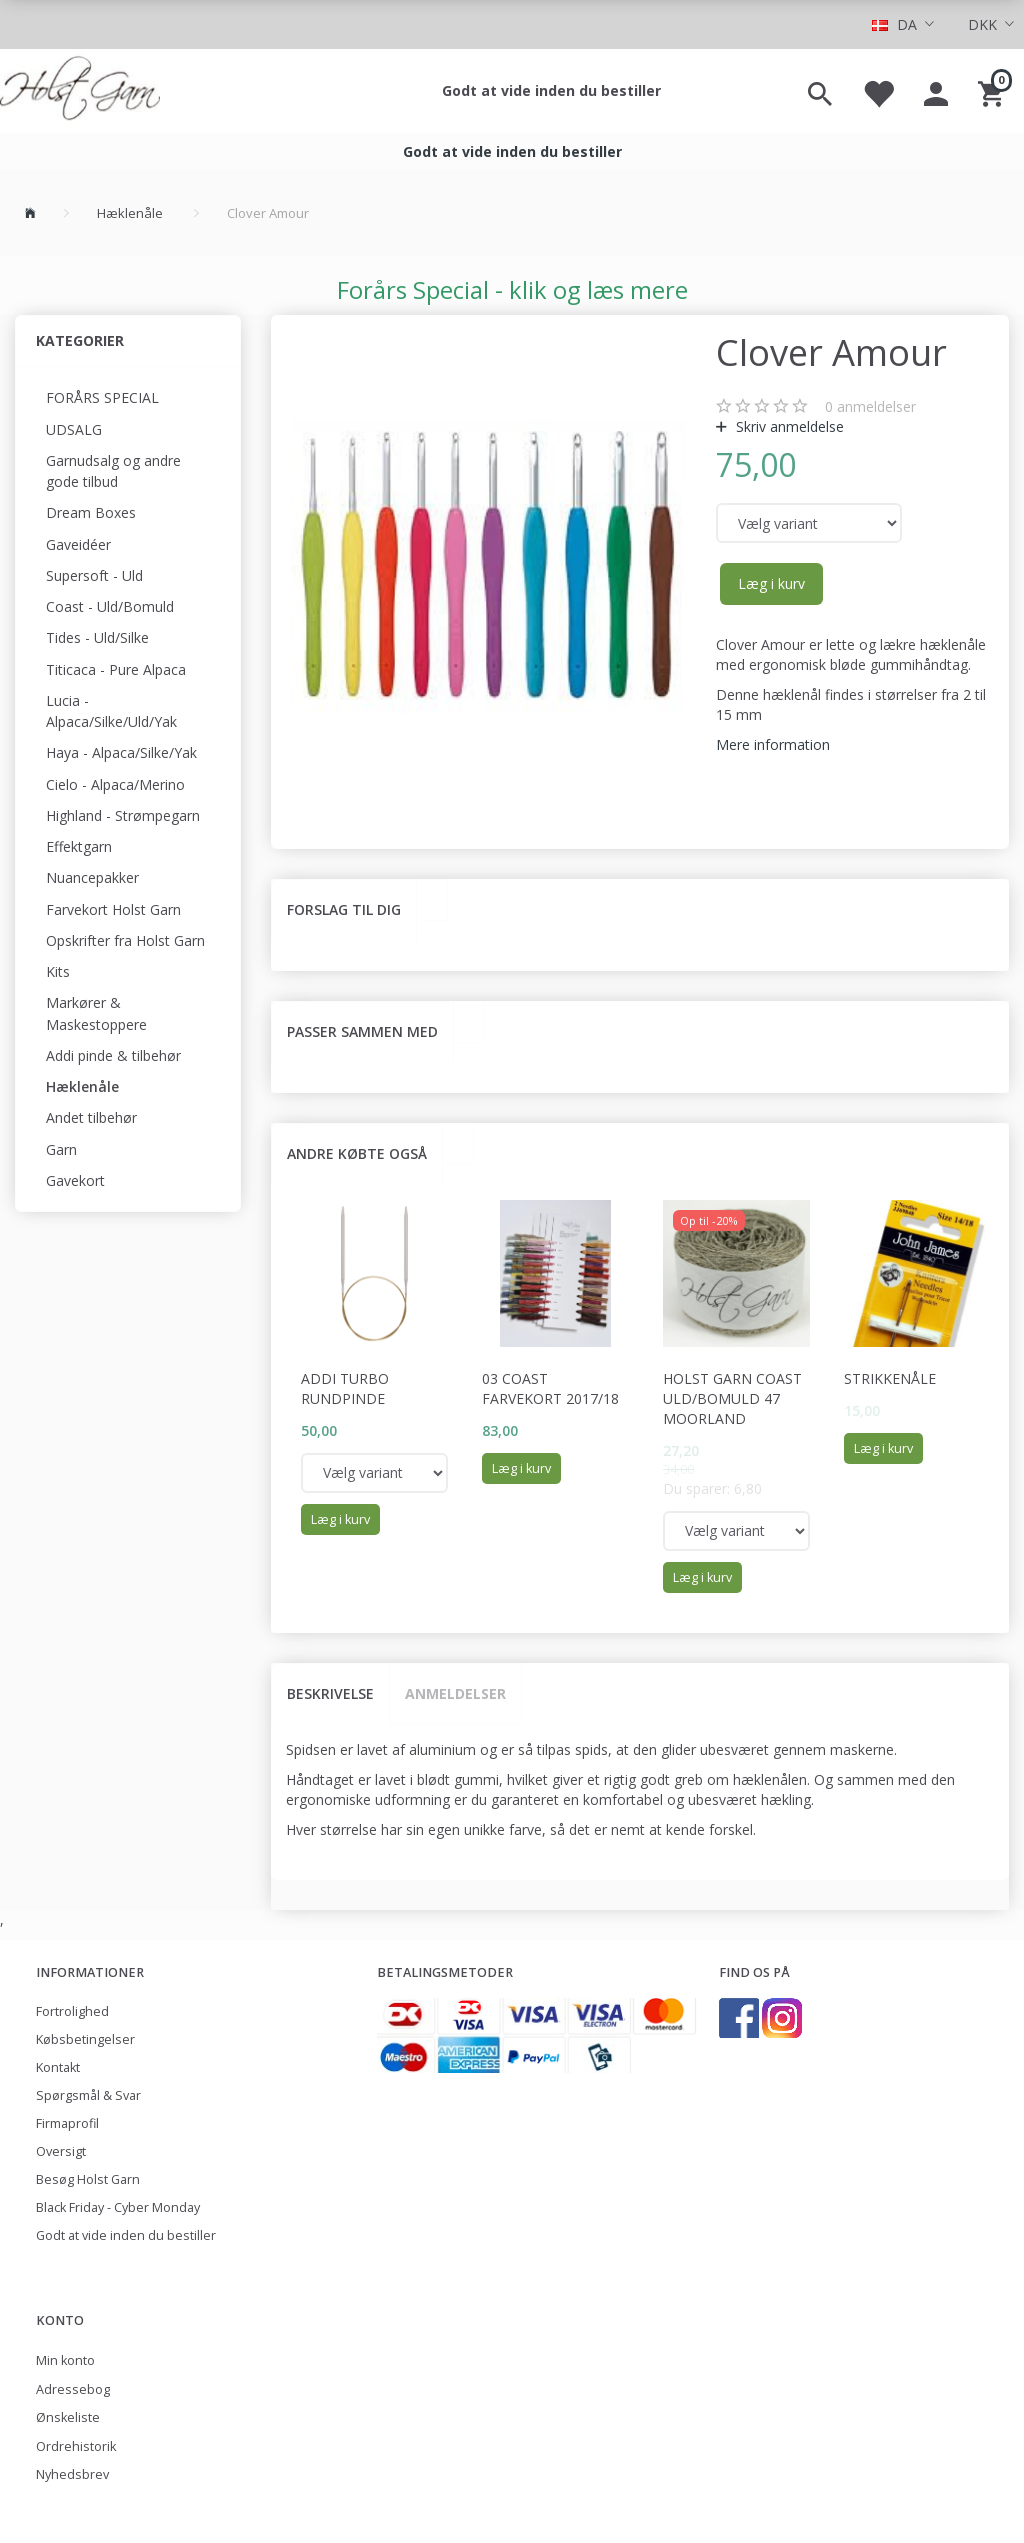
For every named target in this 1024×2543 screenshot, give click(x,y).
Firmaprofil (67, 2123)
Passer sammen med (362, 1031)
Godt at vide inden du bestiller (551, 90)
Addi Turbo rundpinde (345, 1388)
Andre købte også (357, 1153)
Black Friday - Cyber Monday (118, 2207)
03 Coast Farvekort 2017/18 (550, 1388)
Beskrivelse (330, 1693)
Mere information (773, 744)
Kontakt (58, 2067)
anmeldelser (870, 406)
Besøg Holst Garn (88, 2179)
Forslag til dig (344, 909)
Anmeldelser (455, 1693)
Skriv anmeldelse (788, 426)
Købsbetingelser (85, 2039)
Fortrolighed (72, 2011)
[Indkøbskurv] (993, 91)
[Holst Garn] (80, 91)
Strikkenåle (890, 1378)
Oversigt (61, 2151)
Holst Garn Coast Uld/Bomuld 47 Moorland (732, 1398)
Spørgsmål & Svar (88, 2095)
